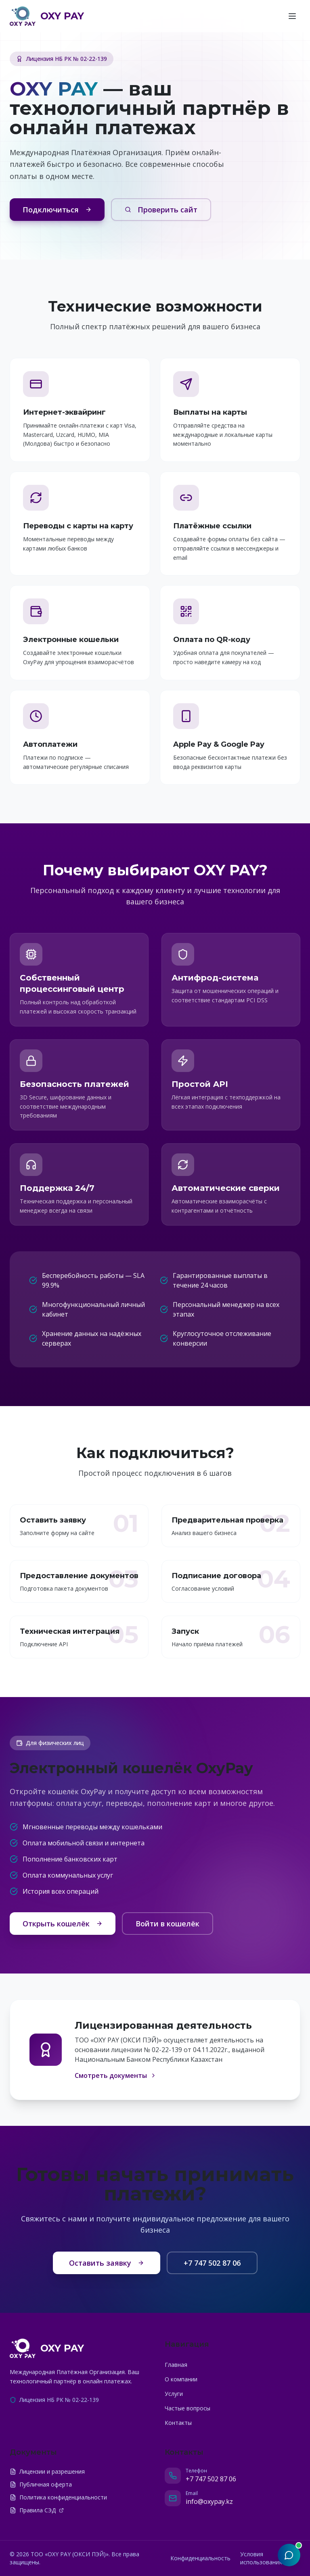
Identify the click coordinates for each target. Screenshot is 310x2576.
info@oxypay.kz (209, 2501)
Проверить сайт (161, 209)
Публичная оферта (41, 2484)
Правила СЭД (37, 2510)
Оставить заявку (106, 2263)
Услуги (174, 2393)
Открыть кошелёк (63, 1923)
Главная (176, 2364)
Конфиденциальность (200, 2558)
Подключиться (57, 209)
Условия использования (261, 2558)
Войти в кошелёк (167, 1923)
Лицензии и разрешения (47, 2471)
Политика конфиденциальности (58, 2497)
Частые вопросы (187, 2408)
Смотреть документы (116, 2075)
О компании (181, 2379)
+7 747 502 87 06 (212, 2263)
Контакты (178, 2422)
